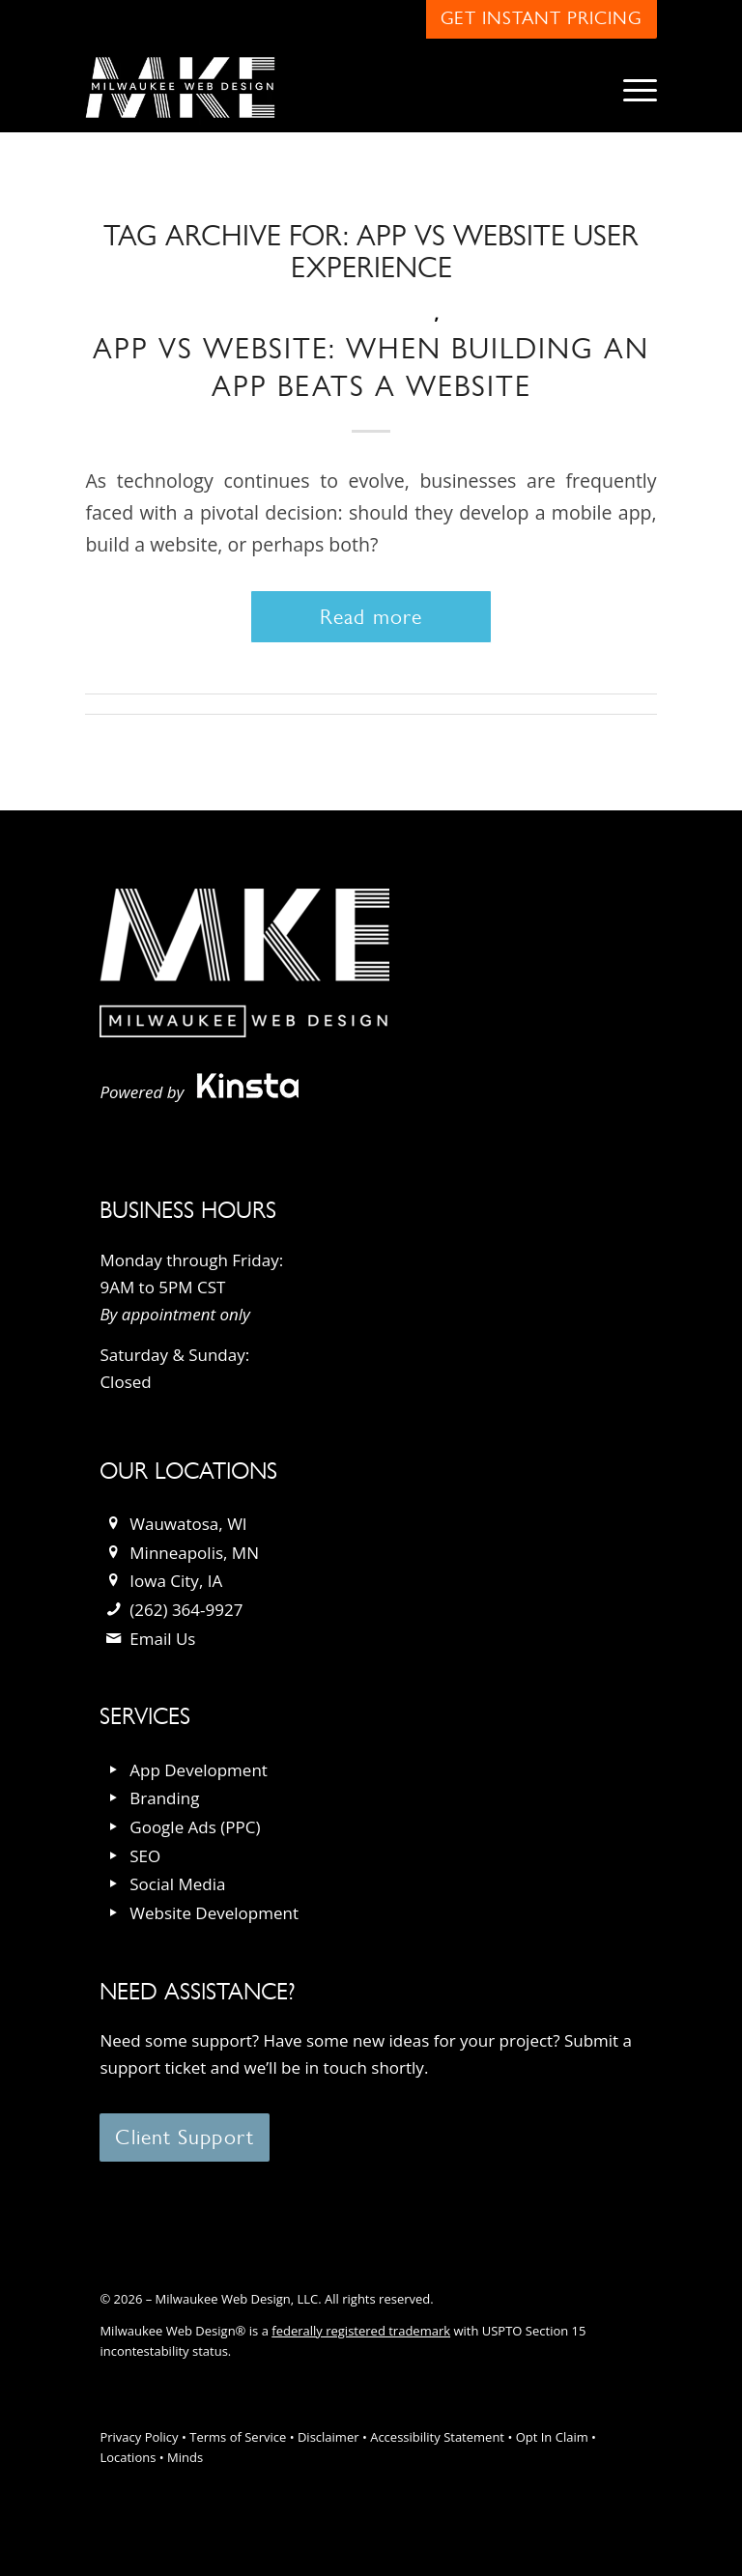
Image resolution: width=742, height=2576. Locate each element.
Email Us (162, 1639)
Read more (371, 617)
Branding (164, 1798)
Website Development (214, 1913)
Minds (185, 2457)
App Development (198, 1770)
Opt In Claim (552, 2437)
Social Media (177, 1884)
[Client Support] (184, 2137)
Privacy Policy (139, 2437)
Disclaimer (328, 2437)
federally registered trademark (360, 2330)
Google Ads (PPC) (194, 1827)
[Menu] (630, 87)
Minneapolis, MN (194, 1553)
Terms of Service (237, 2437)
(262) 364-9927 (186, 1610)
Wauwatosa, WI (187, 1524)
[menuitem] (630, 87)
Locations (128, 2457)
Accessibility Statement (437, 2437)
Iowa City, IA (175, 1581)
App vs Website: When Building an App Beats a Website (371, 367)
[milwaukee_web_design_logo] (179, 87)
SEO (144, 1856)
